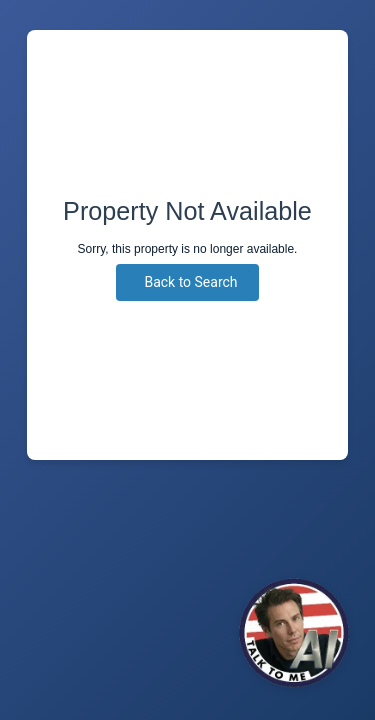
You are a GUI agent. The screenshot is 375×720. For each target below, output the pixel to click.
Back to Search (190, 282)
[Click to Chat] (294, 633)
